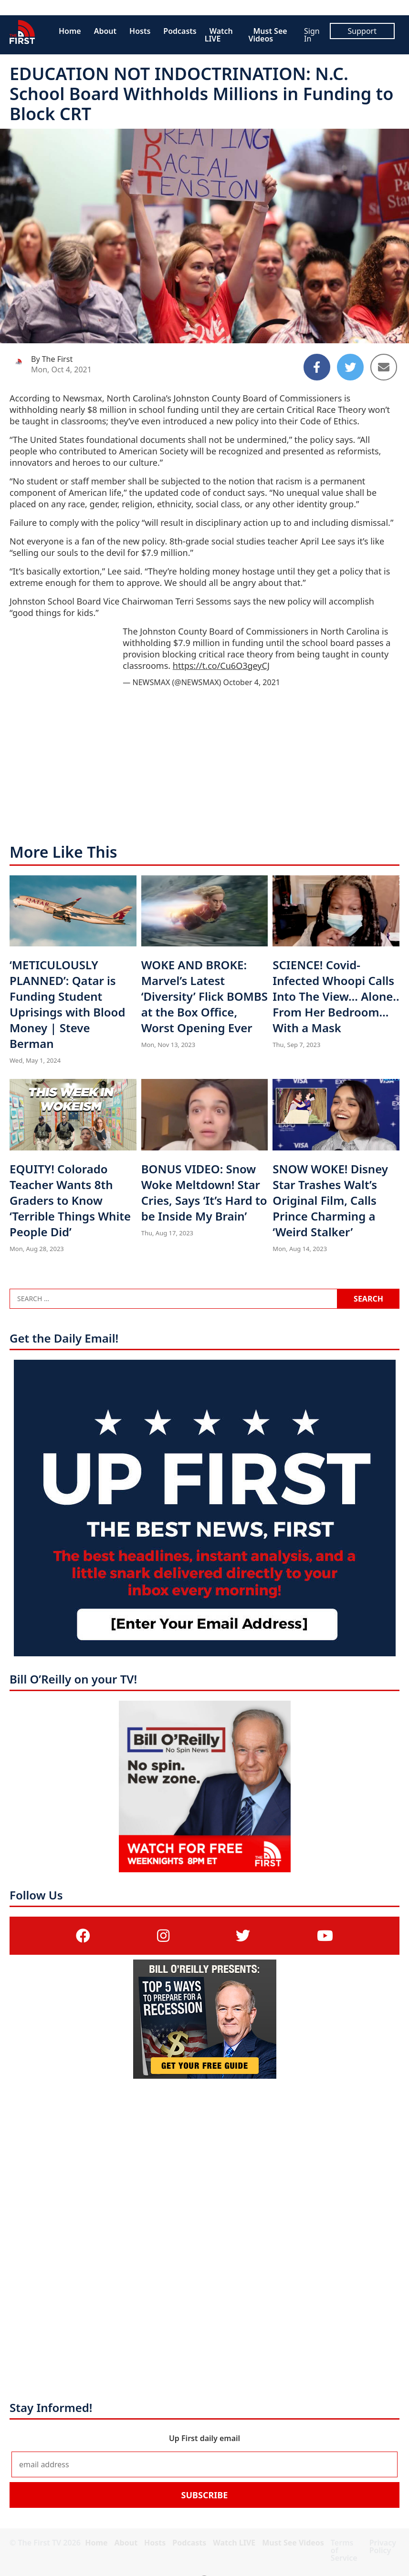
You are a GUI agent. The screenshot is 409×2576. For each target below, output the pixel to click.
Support (362, 31)
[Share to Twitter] (350, 367)
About (105, 31)
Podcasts (179, 31)
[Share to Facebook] (317, 367)
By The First (52, 359)
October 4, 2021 (251, 682)
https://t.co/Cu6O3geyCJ (221, 665)
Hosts (139, 31)
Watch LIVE (219, 35)
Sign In (312, 35)
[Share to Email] (383, 367)
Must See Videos (267, 35)
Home (70, 31)
